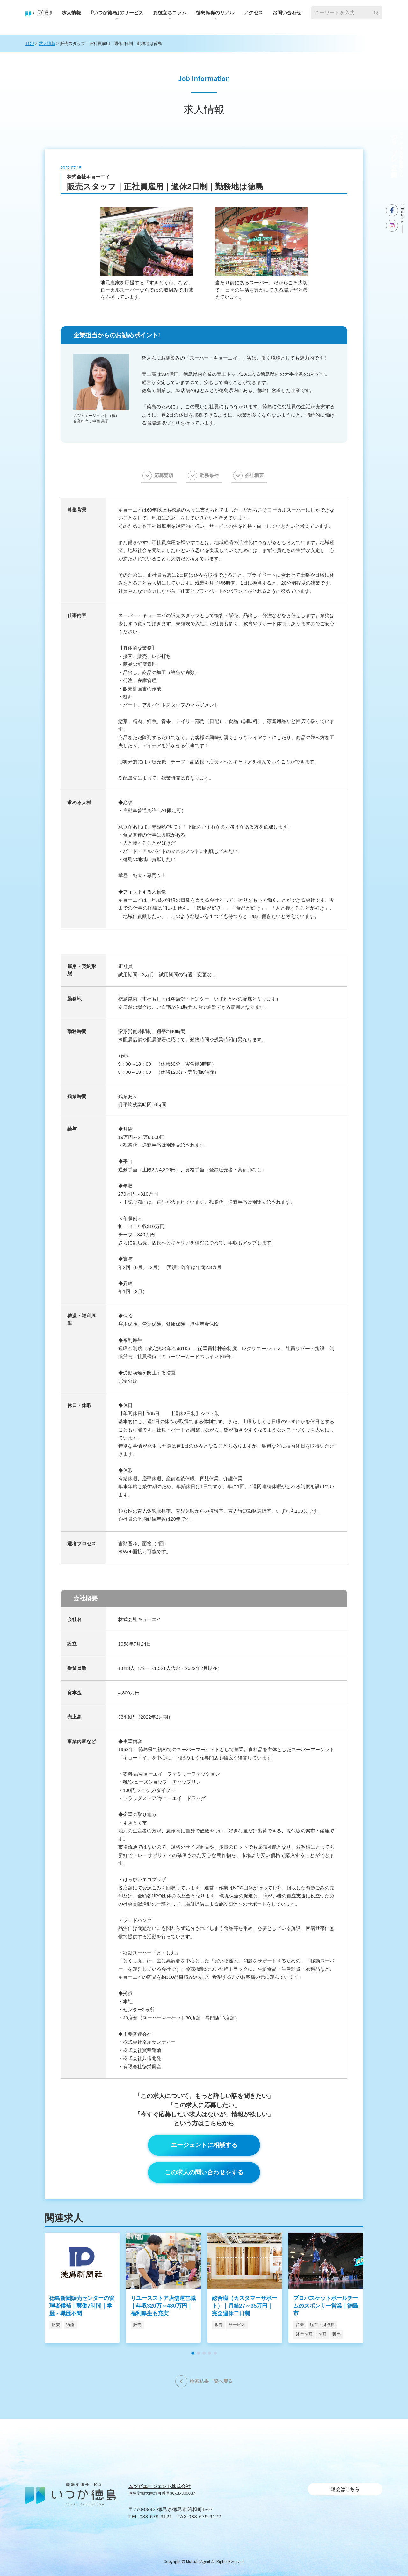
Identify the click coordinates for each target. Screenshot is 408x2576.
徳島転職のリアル (215, 12)
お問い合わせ (287, 12)
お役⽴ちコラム (169, 12)
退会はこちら (345, 2489)
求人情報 (71, 12)
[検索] (376, 12)
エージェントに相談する (204, 2145)
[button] (192, 2353)
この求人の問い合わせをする (204, 2172)
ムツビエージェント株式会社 (159, 2486)
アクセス (253, 12)
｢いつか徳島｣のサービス (117, 12)
